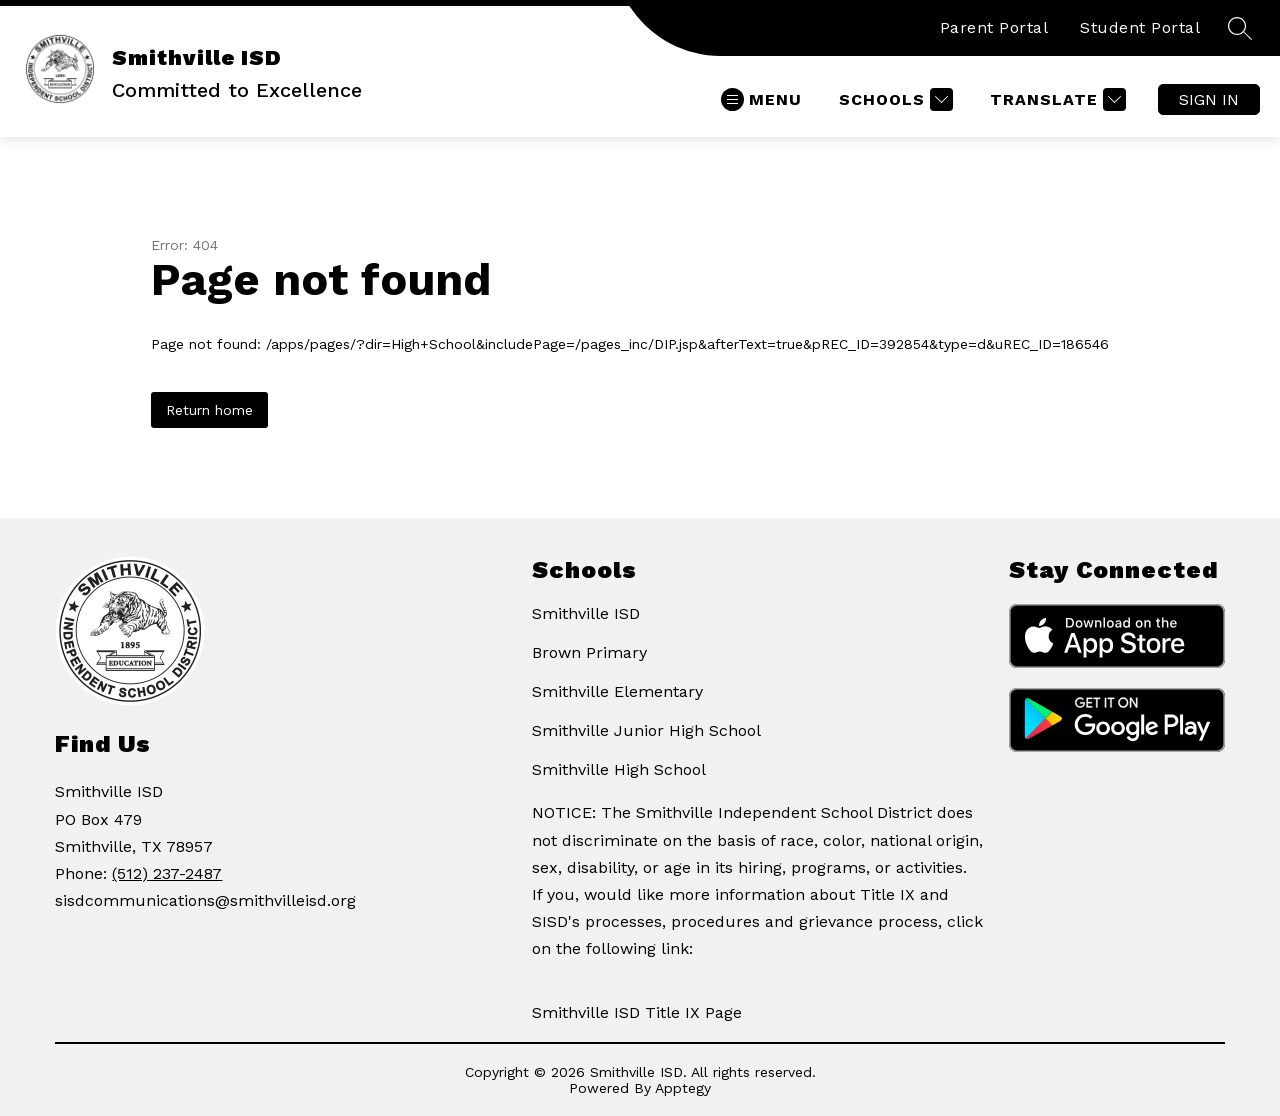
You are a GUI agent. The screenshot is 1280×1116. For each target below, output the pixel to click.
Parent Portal (994, 27)
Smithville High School (619, 769)
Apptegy (683, 1088)
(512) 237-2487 (167, 873)
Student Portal (1140, 27)
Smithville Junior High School (646, 730)
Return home (209, 410)
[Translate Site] (1055, 99)
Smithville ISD (586, 613)
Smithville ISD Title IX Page (637, 1012)
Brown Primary (589, 652)
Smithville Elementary (617, 691)
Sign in (1209, 99)
